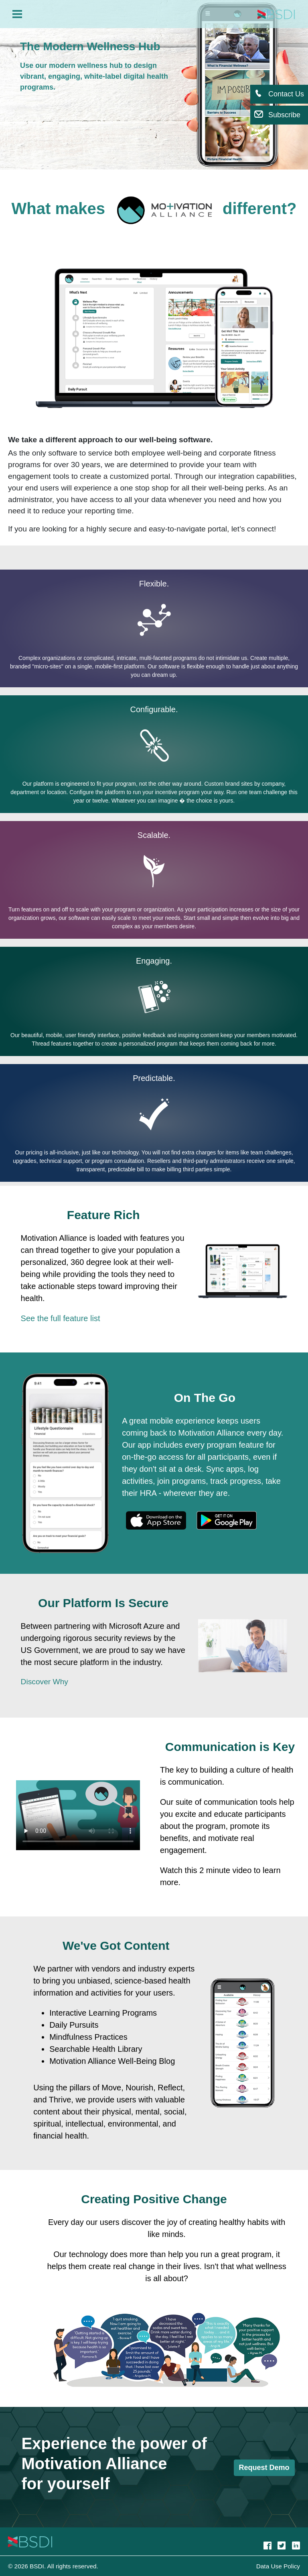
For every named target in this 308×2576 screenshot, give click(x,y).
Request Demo (264, 2468)
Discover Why (44, 1681)
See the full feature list (60, 1318)
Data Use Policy (278, 2566)
